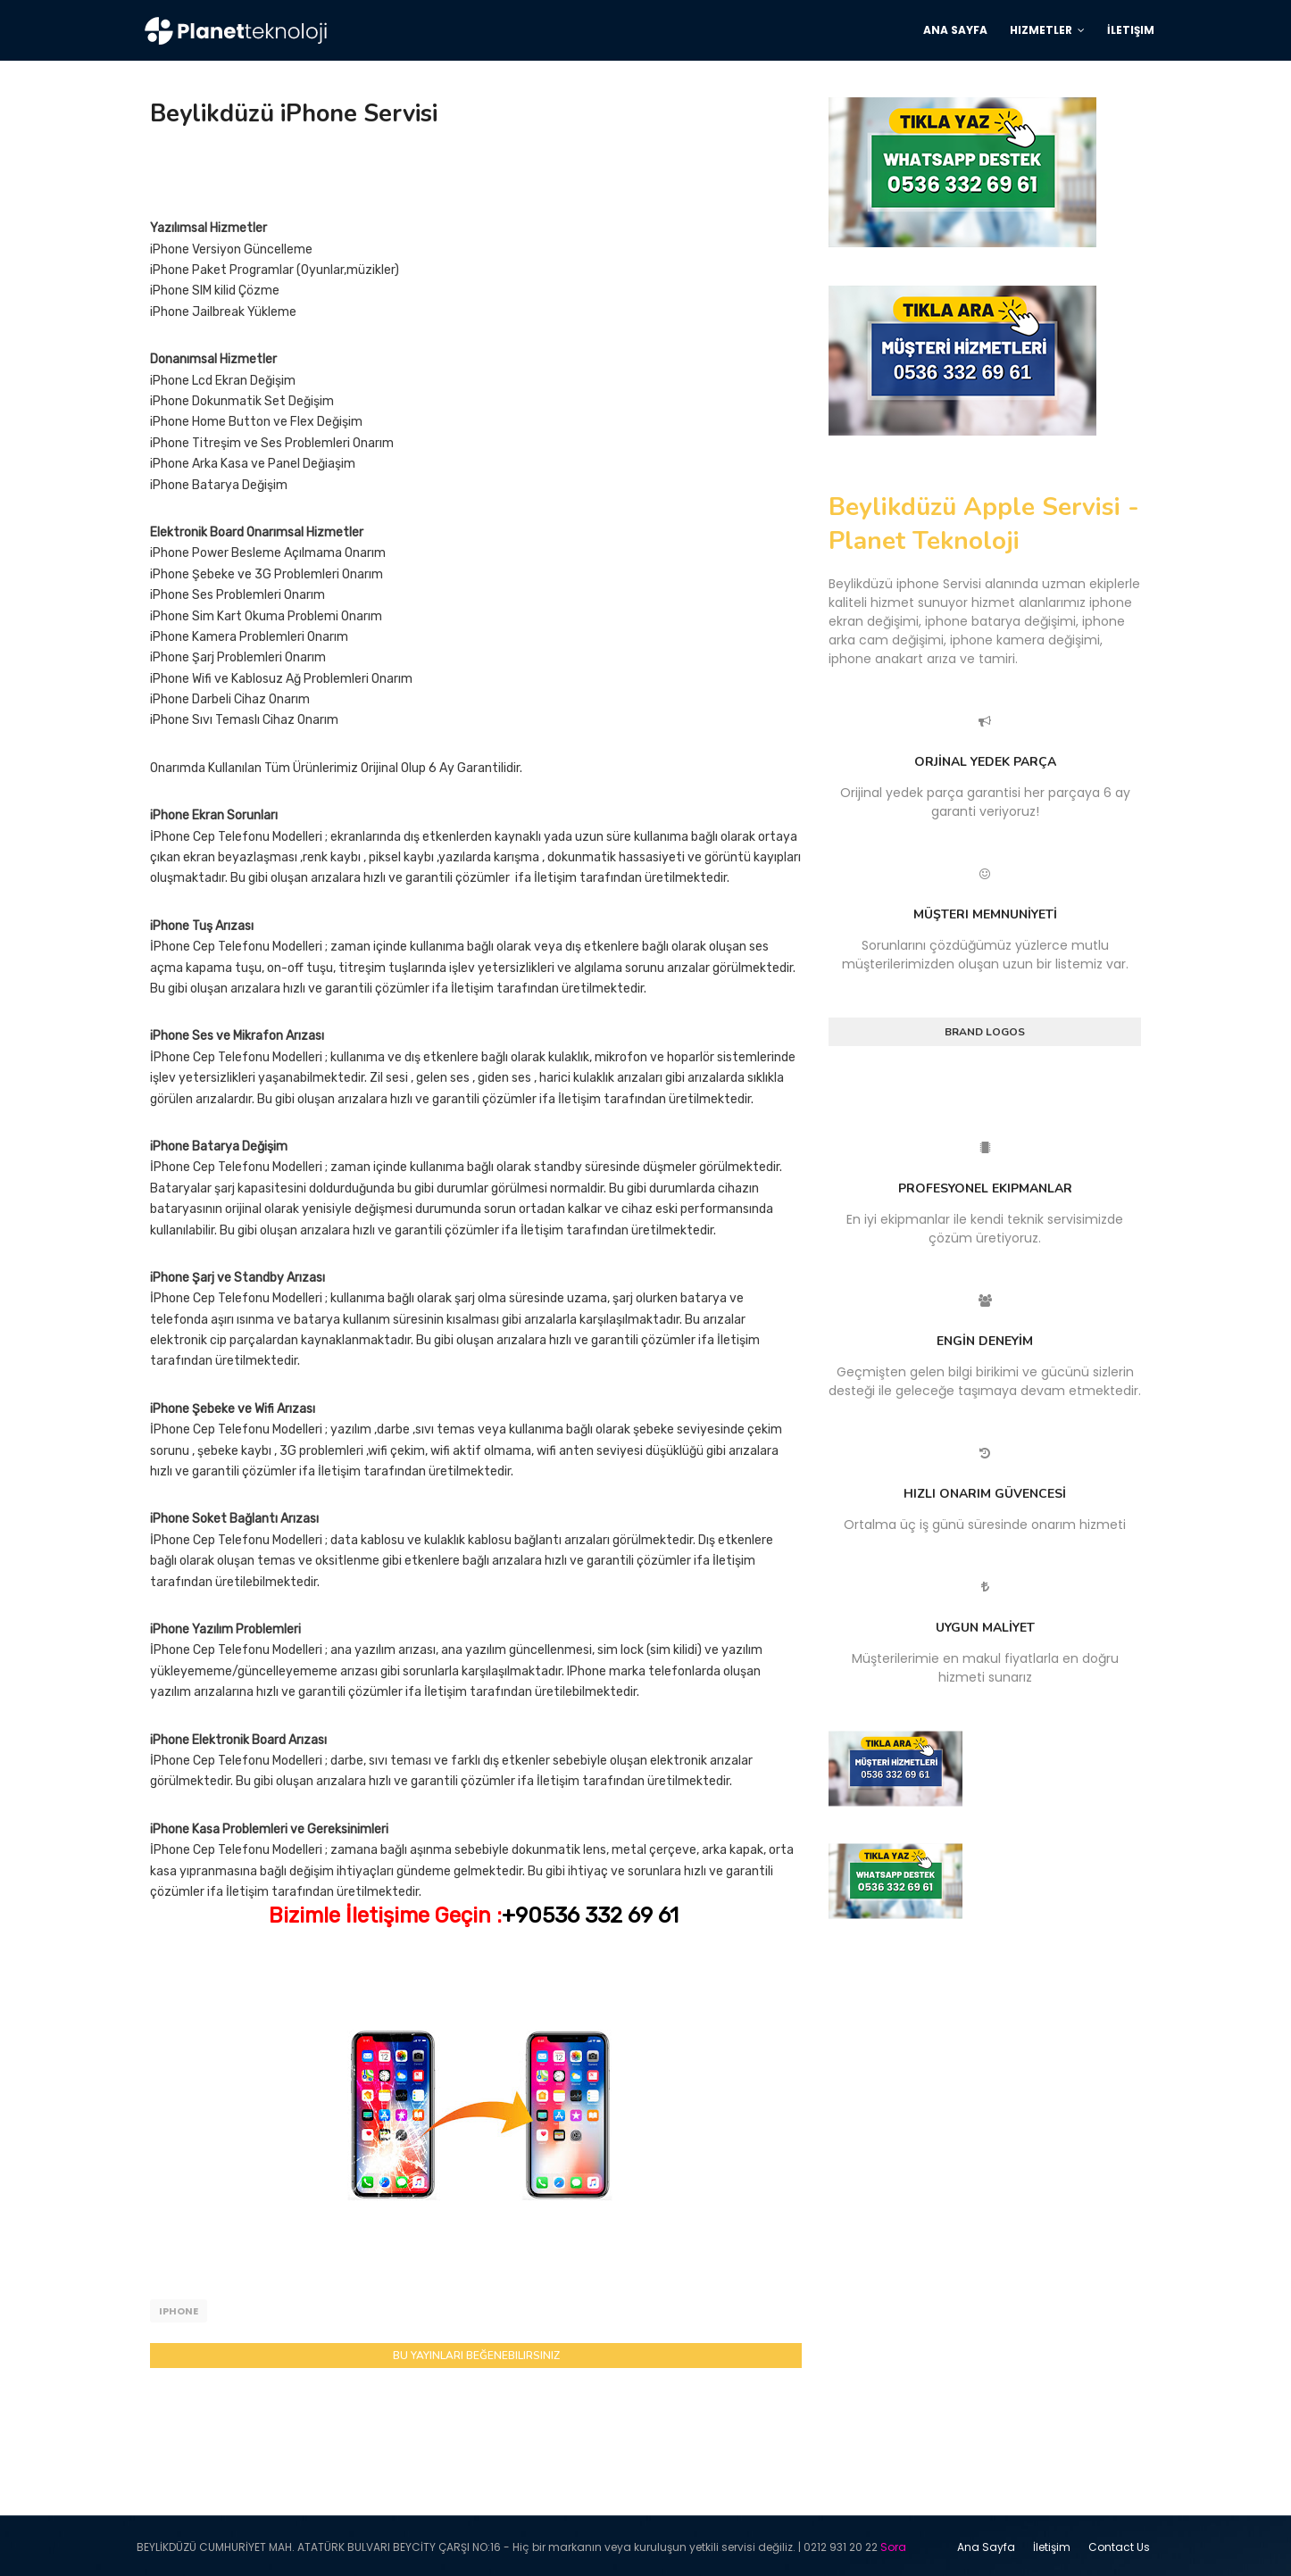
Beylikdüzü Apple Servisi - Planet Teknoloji (984, 524)
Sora (893, 2544)
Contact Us (1119, 2544)
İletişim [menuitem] (1130, 29)
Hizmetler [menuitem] (1041, 29)
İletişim (1051, 2544)
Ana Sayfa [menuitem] (955, 29)
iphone (178, 2311)
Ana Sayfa (986, 2544)
